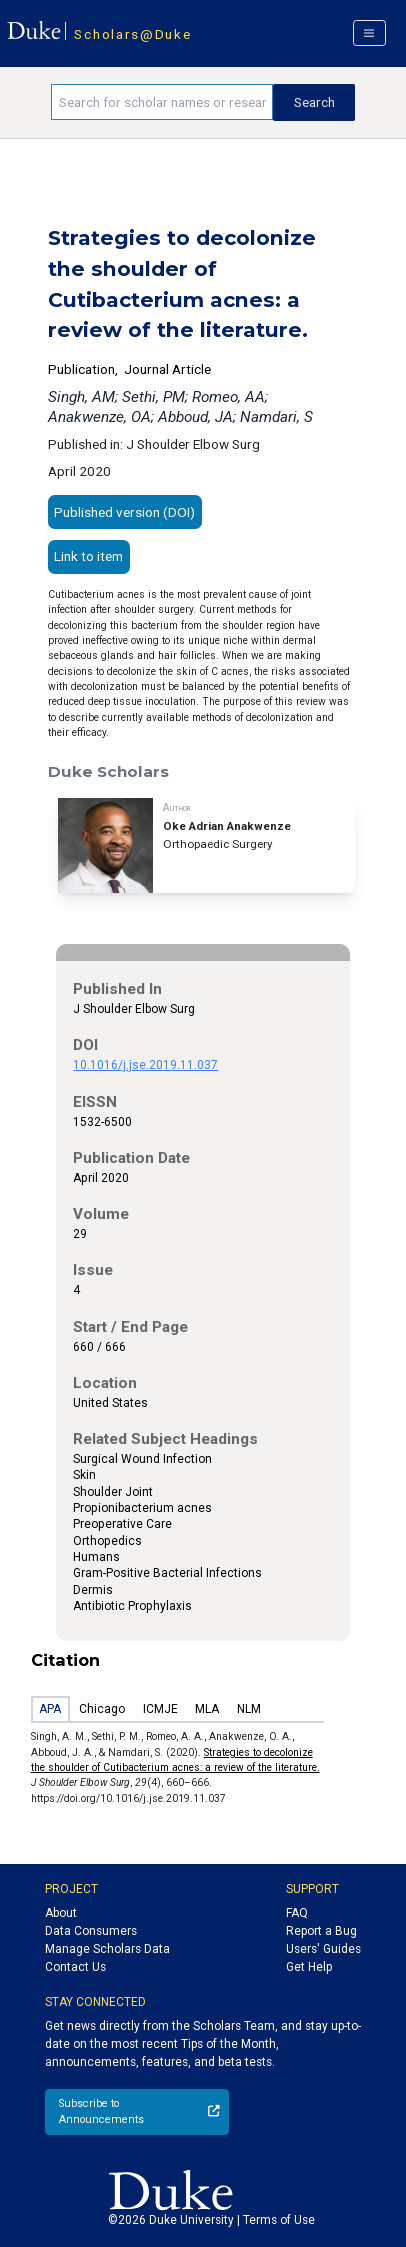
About (61, 1913)
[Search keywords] (162, 102)
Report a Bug (321, 1931)
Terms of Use (279, 2220)
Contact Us (75, 1967)
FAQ (297, 1913)
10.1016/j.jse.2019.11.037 (145, 1065)
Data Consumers (91, 1931)
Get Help (309, 1967)
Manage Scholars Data (107, 1949)
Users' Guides (323, 1949)
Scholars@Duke (132, 34)
